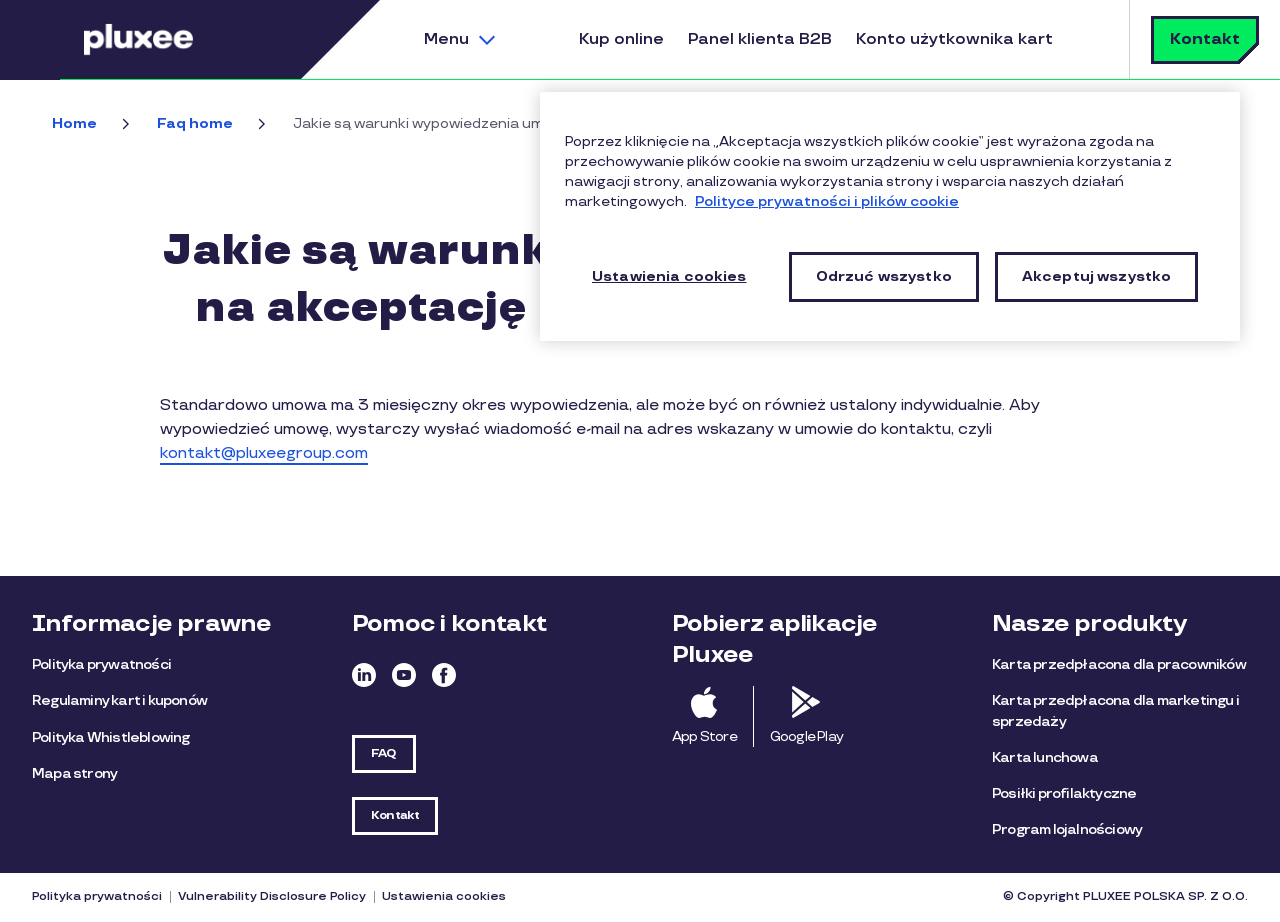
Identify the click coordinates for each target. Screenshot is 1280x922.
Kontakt (1205, 39)
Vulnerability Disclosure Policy (272, 896)
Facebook (444, 675)
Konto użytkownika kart (954, 39)
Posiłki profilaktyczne (1064, 793)
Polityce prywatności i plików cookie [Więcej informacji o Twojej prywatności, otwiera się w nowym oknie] (827, 201)
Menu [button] (446, 39)
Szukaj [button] (1089, 39)
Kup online (621, 39)
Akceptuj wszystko (1096, 276)
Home (74, 123)
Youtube (404, 675)
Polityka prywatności (101, 664)
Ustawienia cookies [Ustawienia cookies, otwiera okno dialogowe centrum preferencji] (669, 276)
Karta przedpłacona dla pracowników (1119, 664)
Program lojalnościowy (1067, 829)
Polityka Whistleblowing (111, 737)
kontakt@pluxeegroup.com (264, 453)
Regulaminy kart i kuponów (119, 700)
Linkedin (364, 675)
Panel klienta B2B (760, 39)
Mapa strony (74, 773)
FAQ (384, 753)
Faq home (195, 123)
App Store (704, 736)
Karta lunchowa (1045, 757)
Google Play (806, 736)
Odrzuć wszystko (884, 276)
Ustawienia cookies (444, 896)
